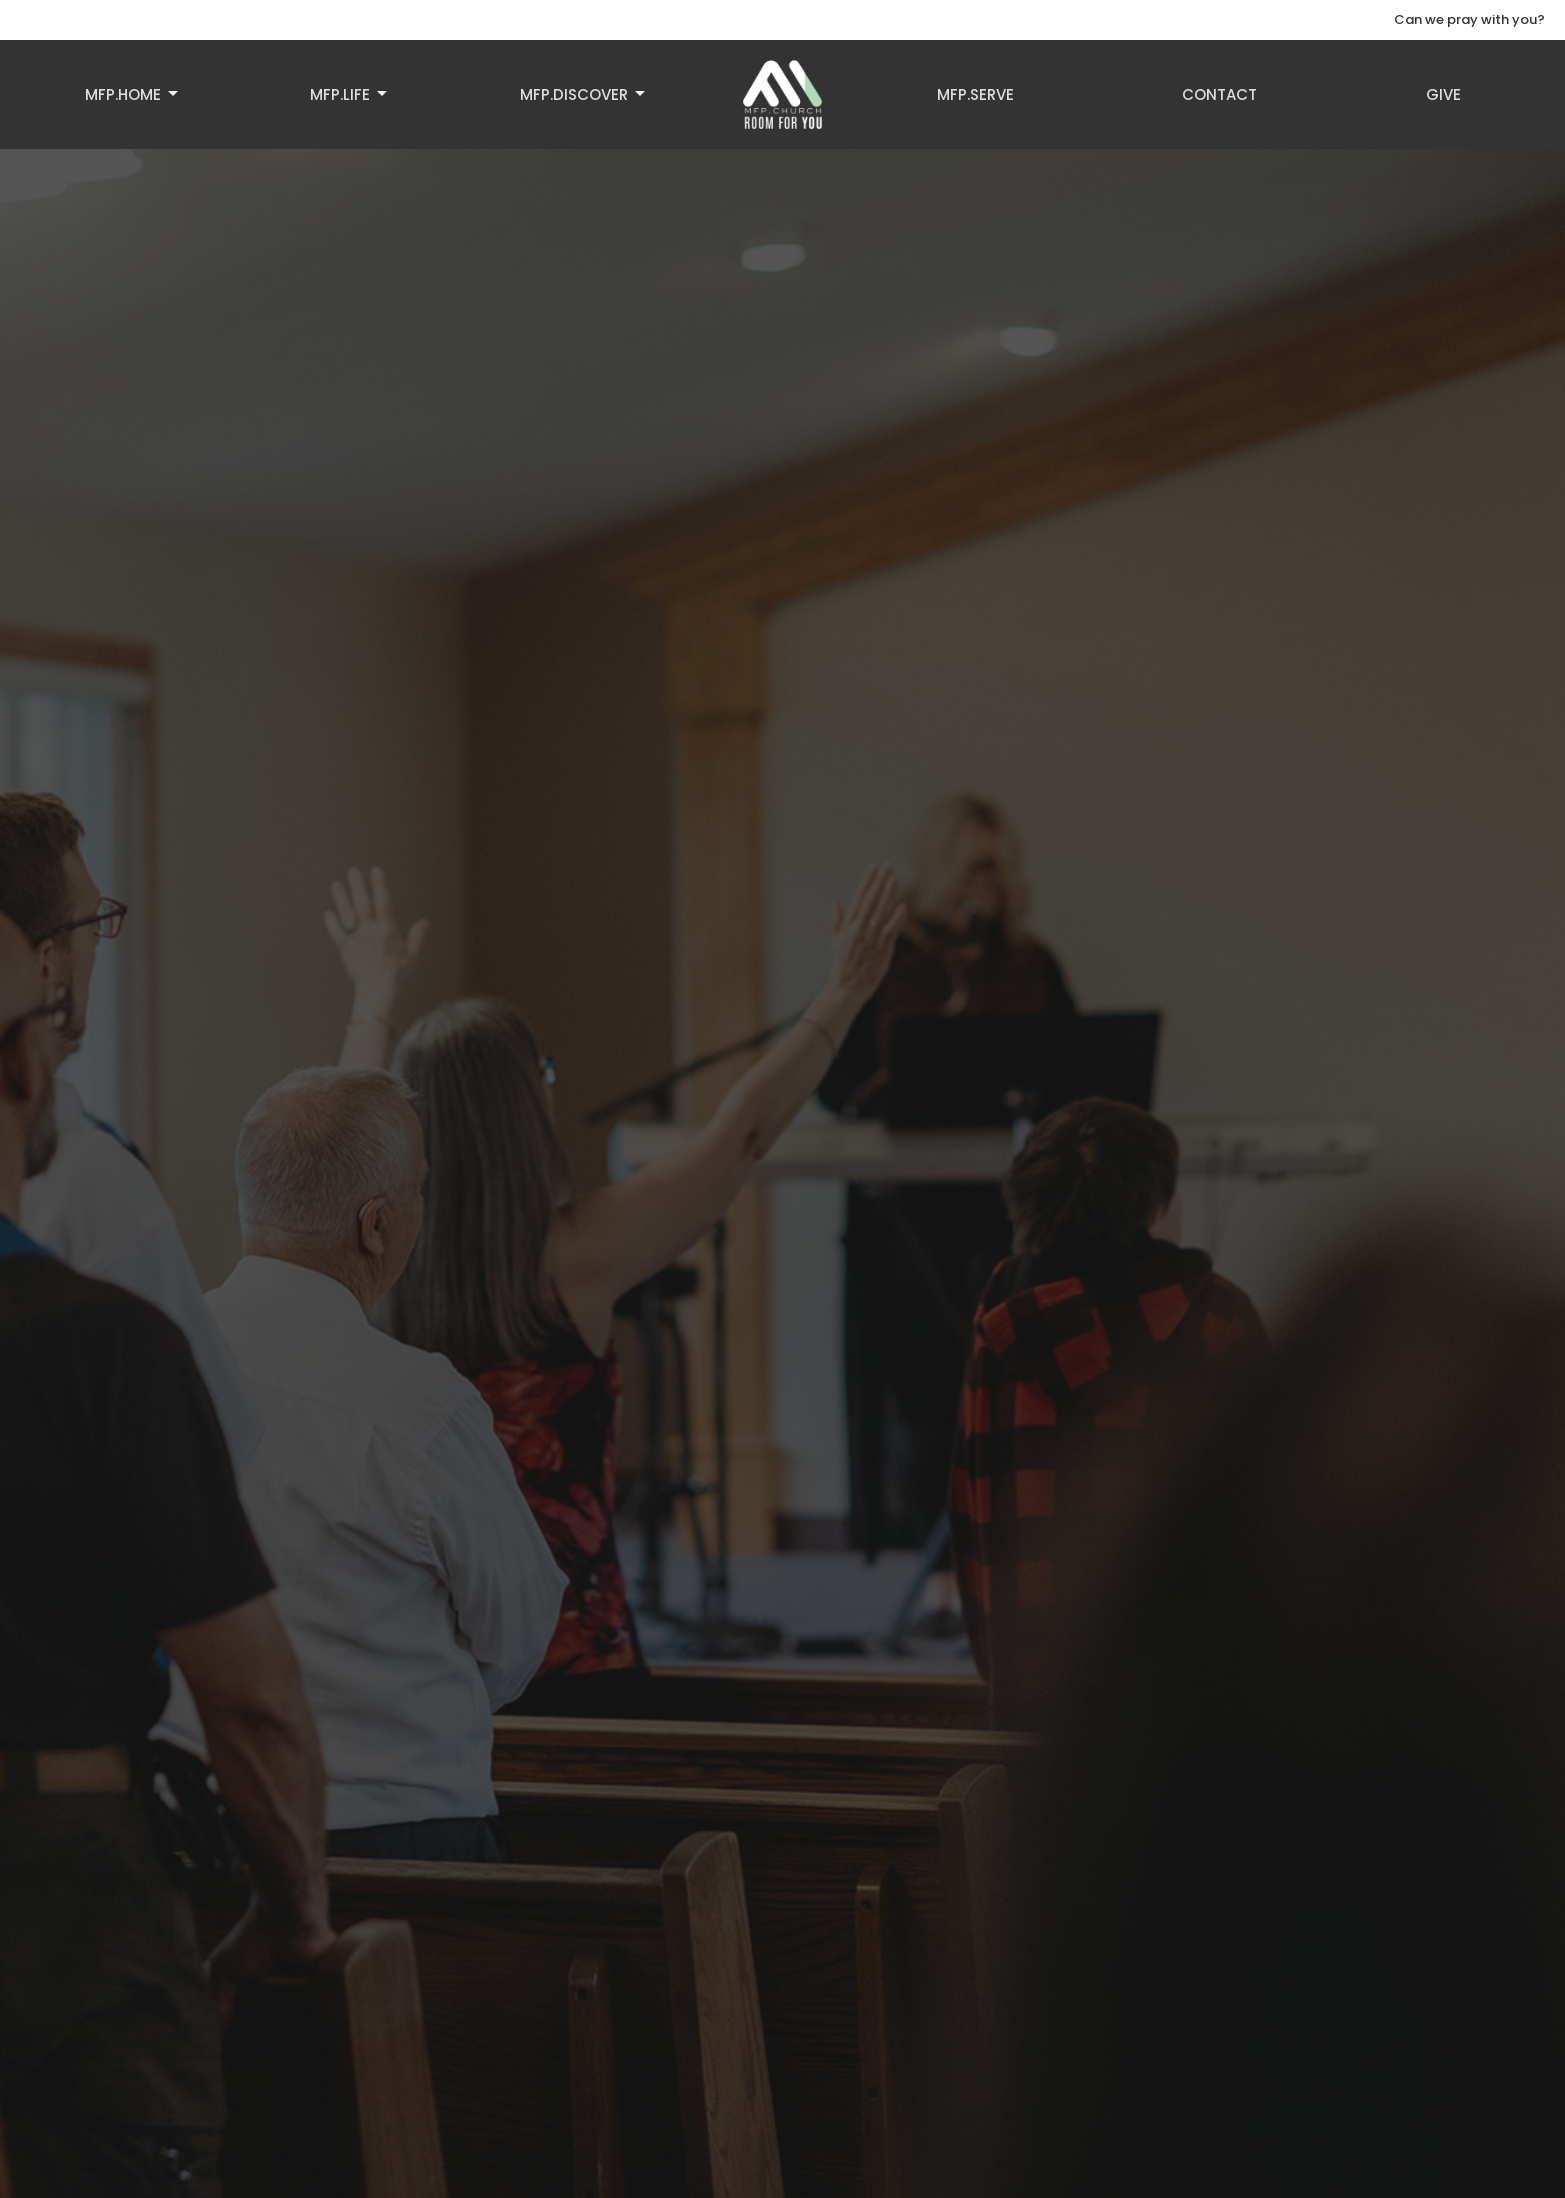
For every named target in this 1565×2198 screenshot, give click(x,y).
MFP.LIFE (350, 94)
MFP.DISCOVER (584, 94)
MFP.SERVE (975, 94)
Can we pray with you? (1469, 19)
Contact (1219, 94)
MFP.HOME (133, 94)
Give (1443, 94)
